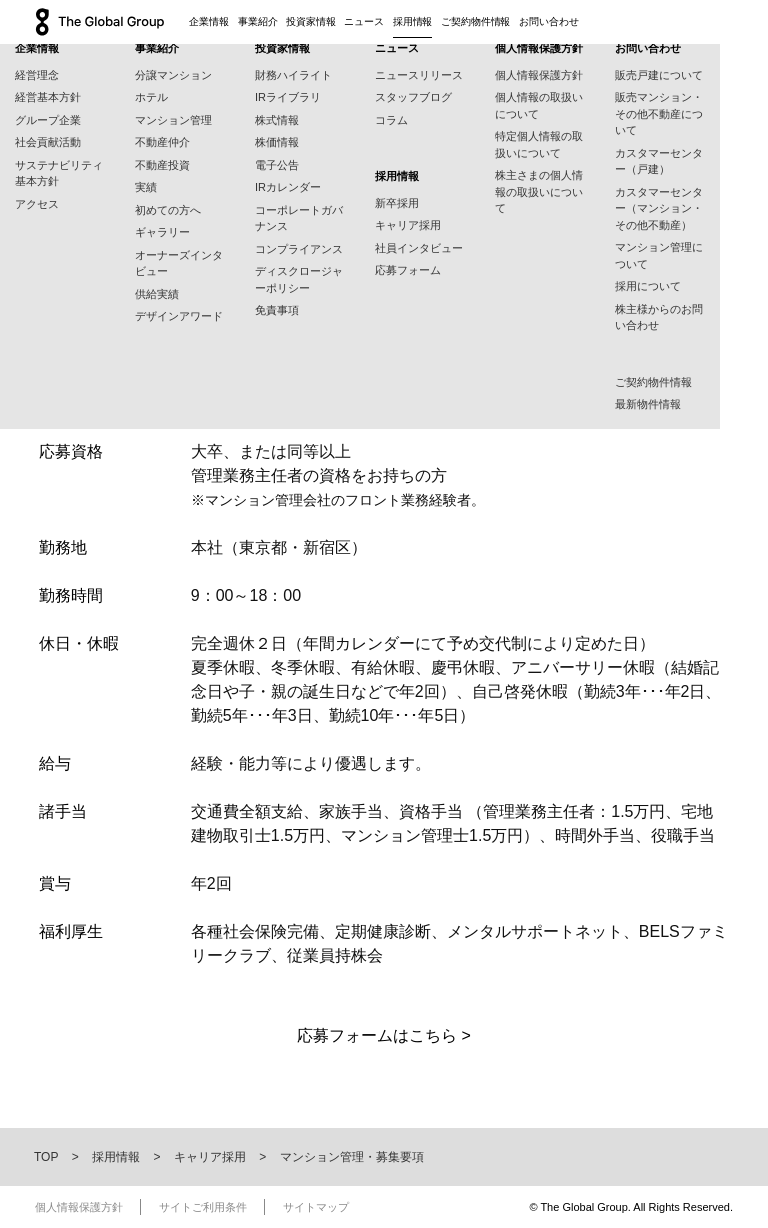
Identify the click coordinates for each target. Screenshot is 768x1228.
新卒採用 (397, 203)
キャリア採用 (408, 225)
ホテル (151, 97)
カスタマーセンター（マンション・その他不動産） (659, 208)
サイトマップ (316, 1207)
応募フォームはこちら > (384, 1035)
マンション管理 (173, 120)
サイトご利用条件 (203, 1207)
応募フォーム (408, 270)
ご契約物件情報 (475, 21)
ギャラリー (162, 232)
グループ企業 (48, 120)
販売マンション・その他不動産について (659, 113)
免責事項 (277, 310)
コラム (391, 120)
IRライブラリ (288, 97)
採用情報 (413, 21)
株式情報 (277, 120)
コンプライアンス (299, 249)
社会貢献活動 (48, 142)
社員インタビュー (419, 248)
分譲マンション (173, 75)
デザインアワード (179, 316)
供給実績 (157, 294)
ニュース (364, 21)
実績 (146, 187)
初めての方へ (168, 210)
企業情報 (209, 21)
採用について (648, 286)
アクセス (37, 204)
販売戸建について (659, 75)
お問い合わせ (548, 21)
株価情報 (277, 142)
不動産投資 (162, 165)
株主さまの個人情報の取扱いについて (539, 191)
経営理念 (37, 75)
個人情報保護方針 (539, 75)
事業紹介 (258, 21)
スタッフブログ (413, 97)
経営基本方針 (48, 97)
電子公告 (277, 165)
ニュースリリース (419, 75)
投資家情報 (311, 21)
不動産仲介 (162, 142)
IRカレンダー (288, 187)
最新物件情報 (648, 404)
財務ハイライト (293, 75)
